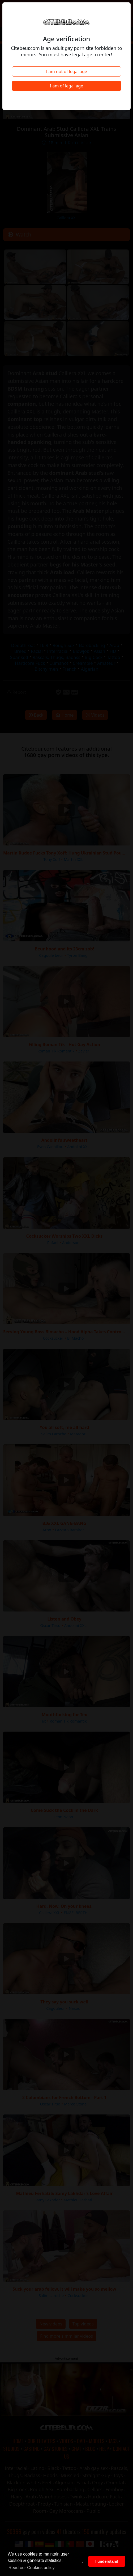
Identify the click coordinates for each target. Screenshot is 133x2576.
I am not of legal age (66, 71)
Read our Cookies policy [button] (31, 2567)
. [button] (82, 2561)
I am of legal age (66, 86)
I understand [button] (106, 2561)
